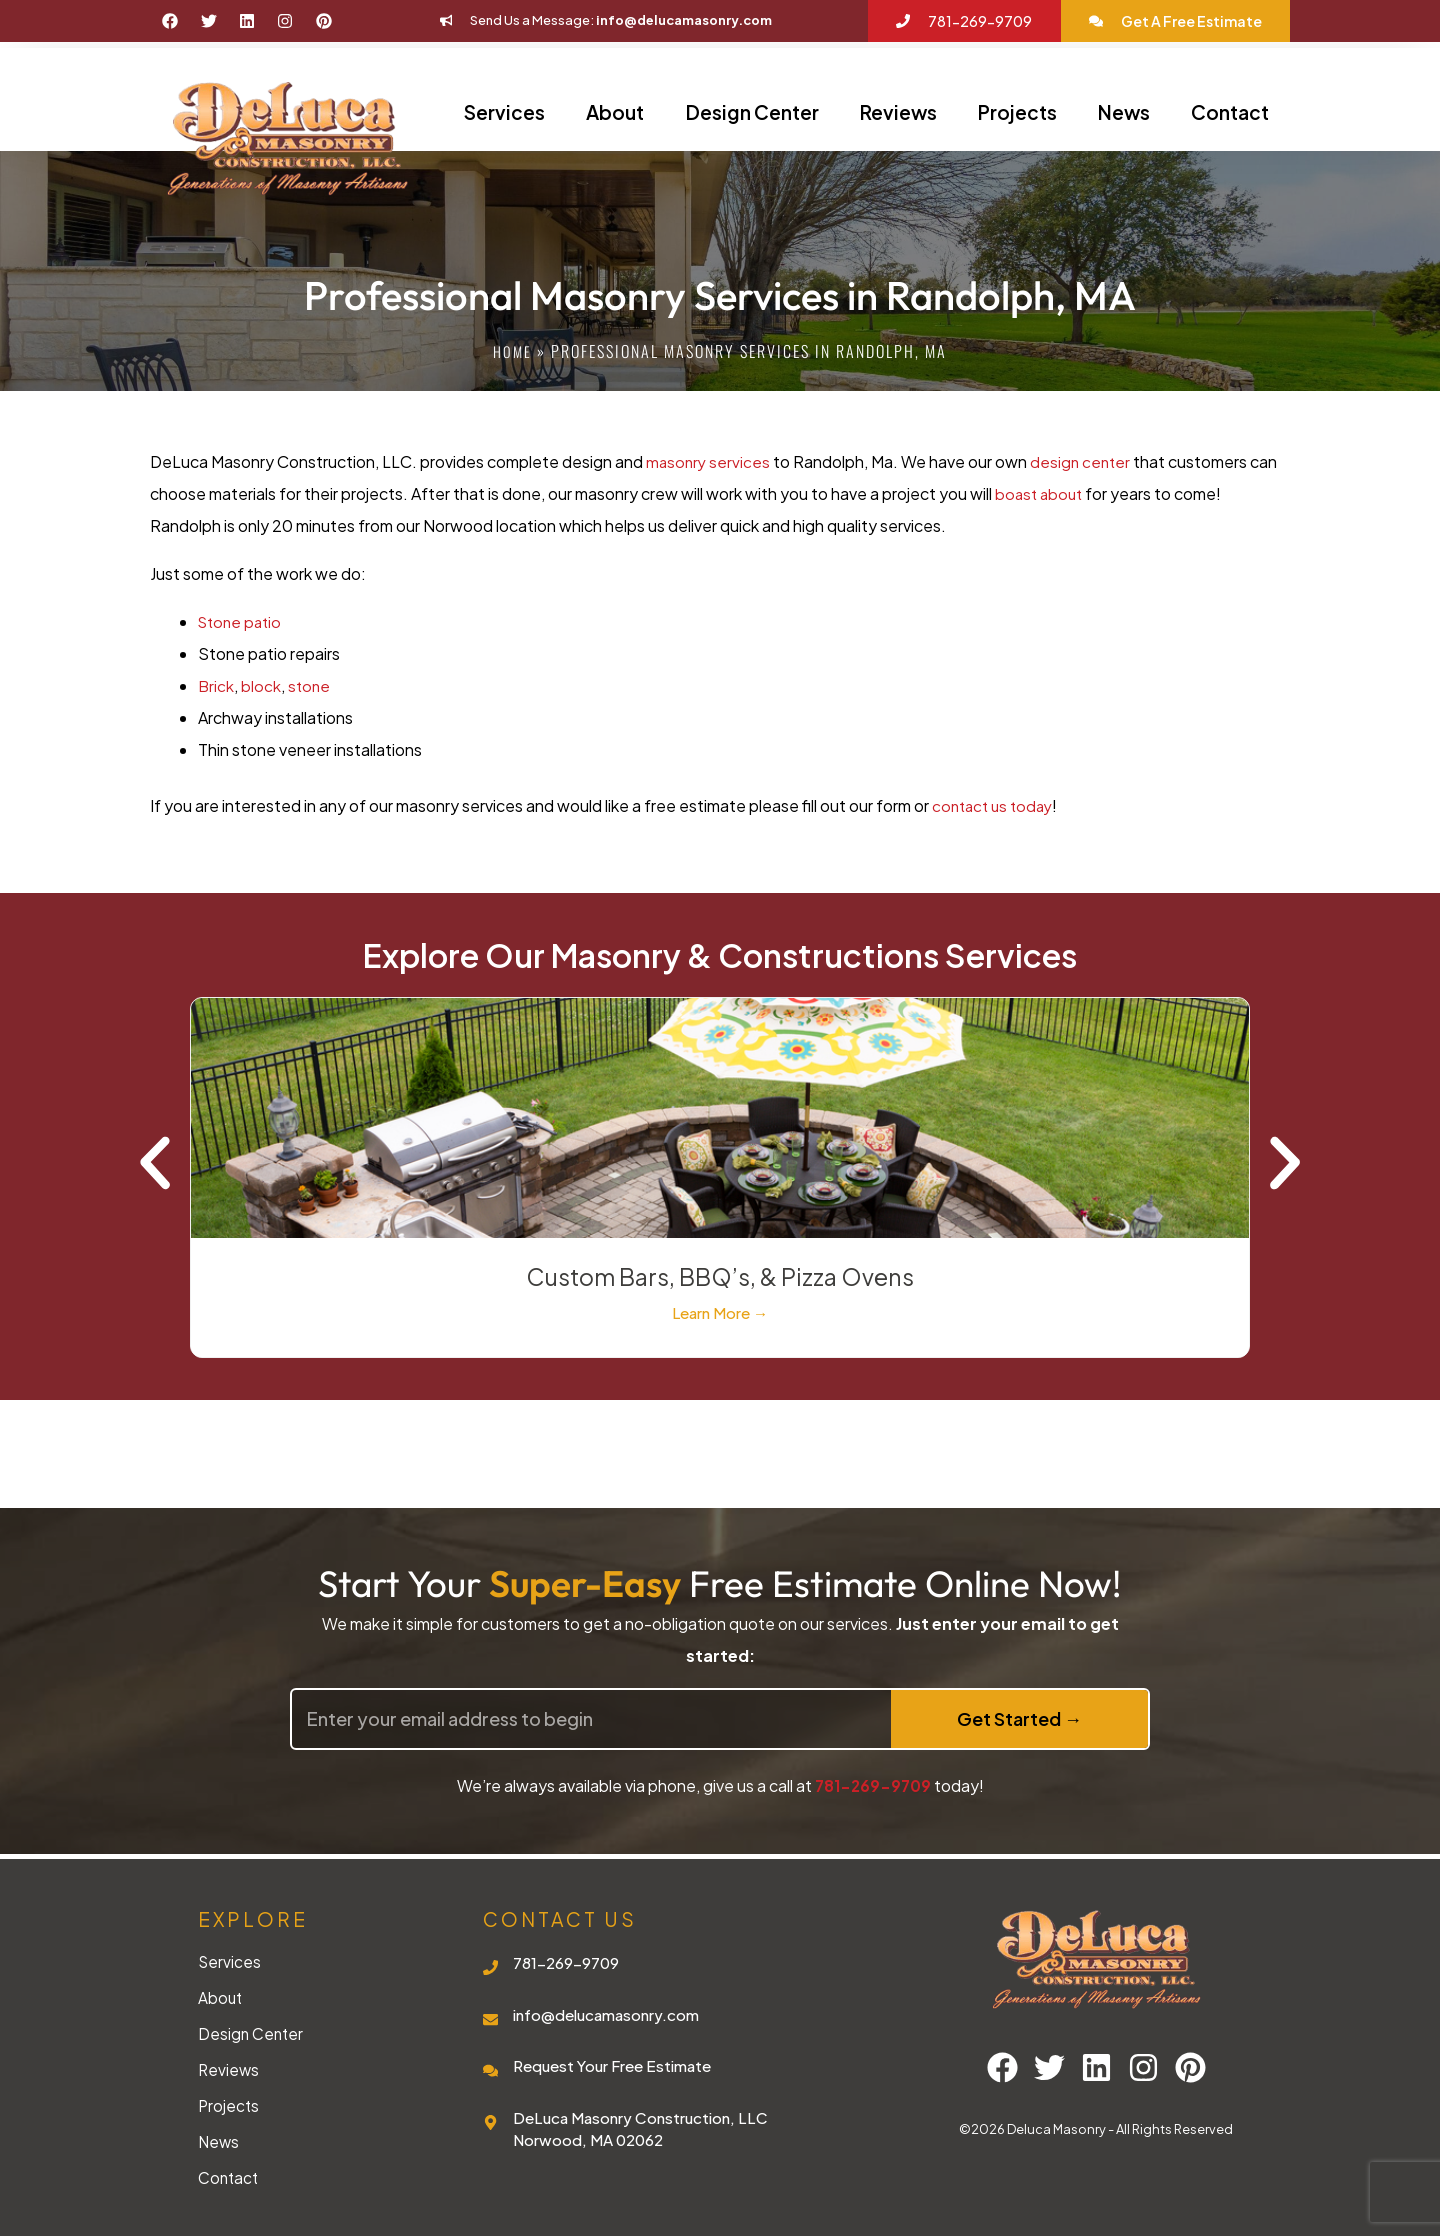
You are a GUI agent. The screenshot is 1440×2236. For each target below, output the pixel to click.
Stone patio (242, 621)
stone (311, 685)
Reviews (898, 112)
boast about (1041, 493)
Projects (1017, 112)
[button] (155, 1166)
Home (512, 351)
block (262, 685)
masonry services (709, 461)
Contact (1230, 112)
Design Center (752, 112)
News (1124, 112)
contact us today (996, 805)
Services (504, 112)
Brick (216, 685)
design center (1084, 461)
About (615, 112)
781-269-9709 (873, 1785)
